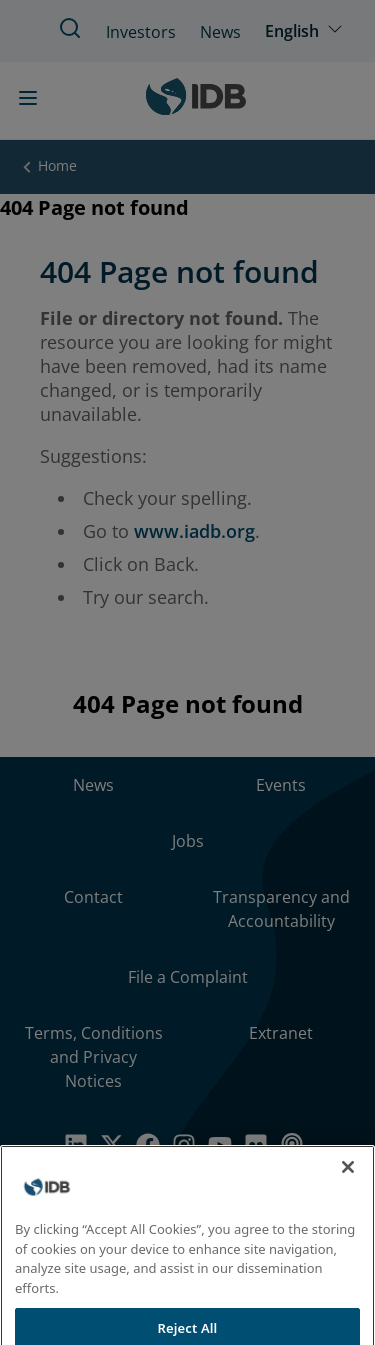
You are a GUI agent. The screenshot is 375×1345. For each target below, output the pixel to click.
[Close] (348, 1180)
